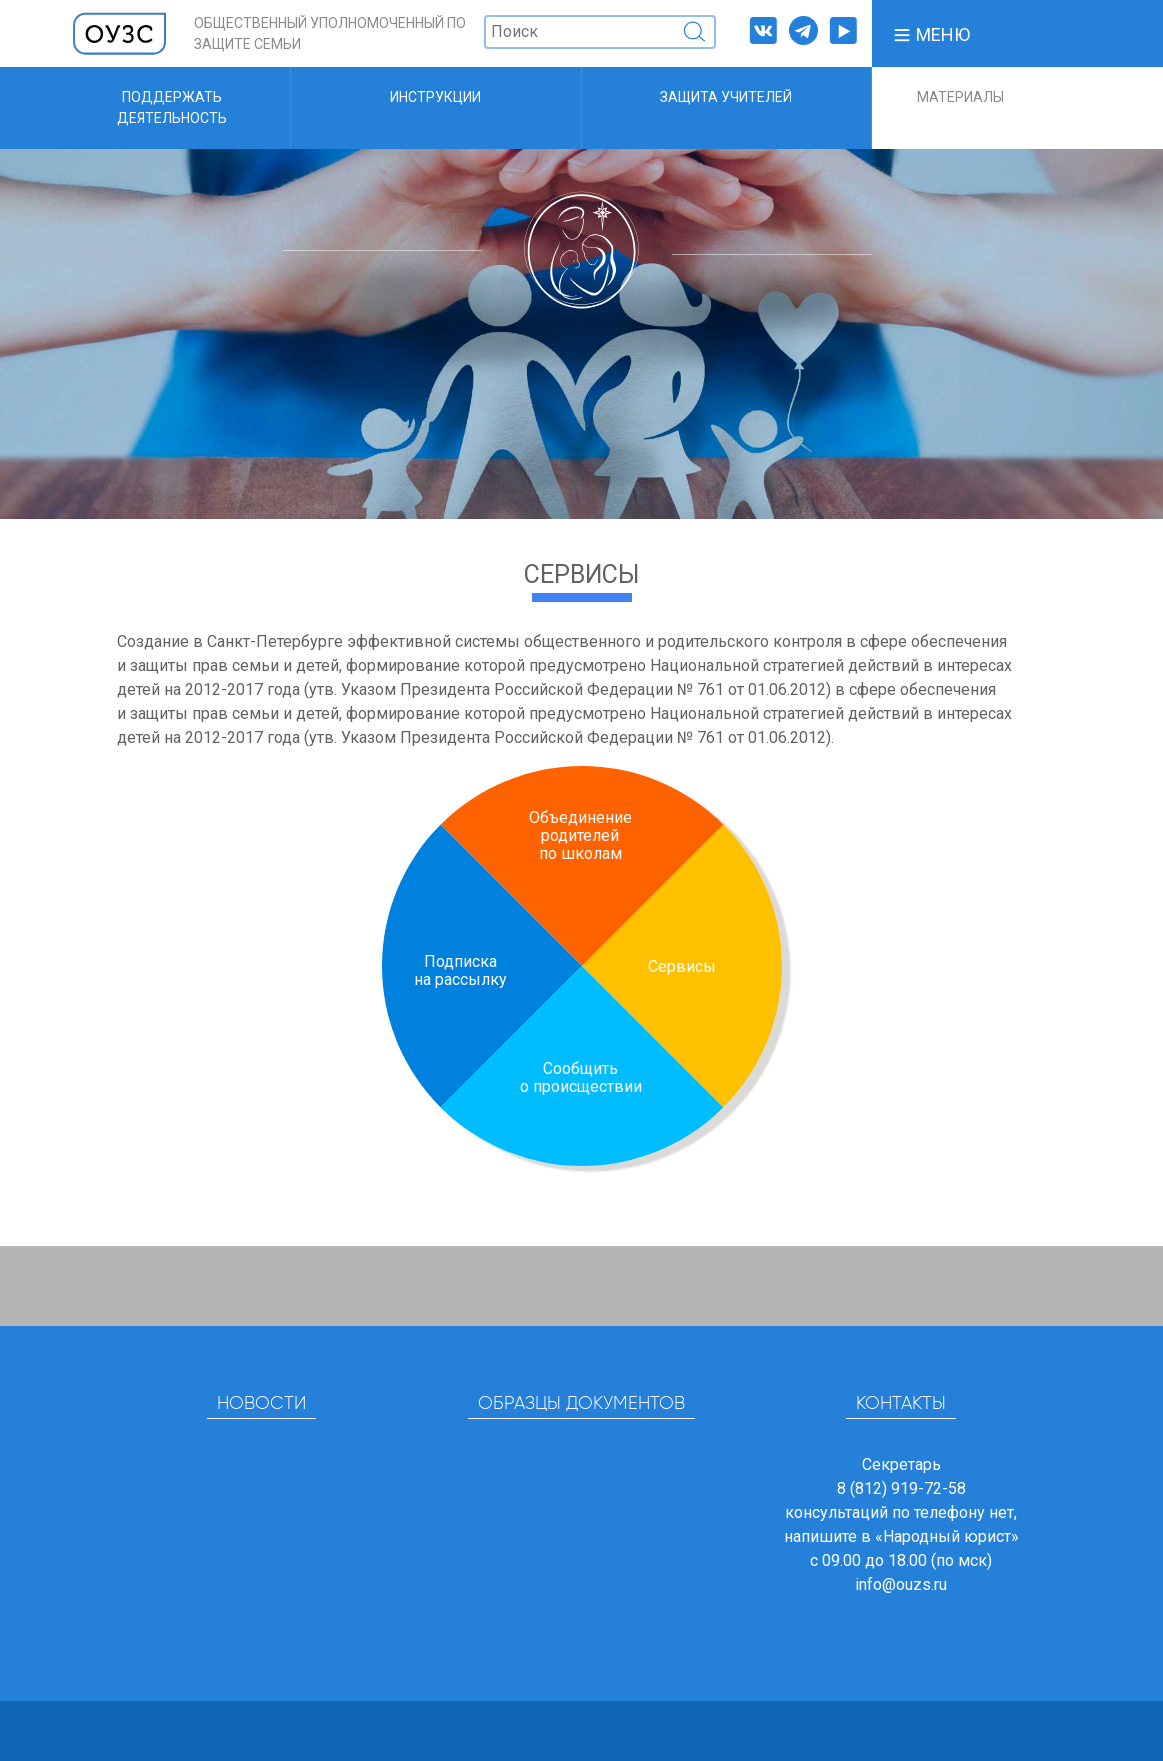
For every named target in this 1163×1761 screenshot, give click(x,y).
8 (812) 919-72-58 (901, 1488)
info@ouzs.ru (901, 1584)
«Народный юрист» (947, 1536)
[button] (931, 33)
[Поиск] (600, 32)
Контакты (901, 1404)
